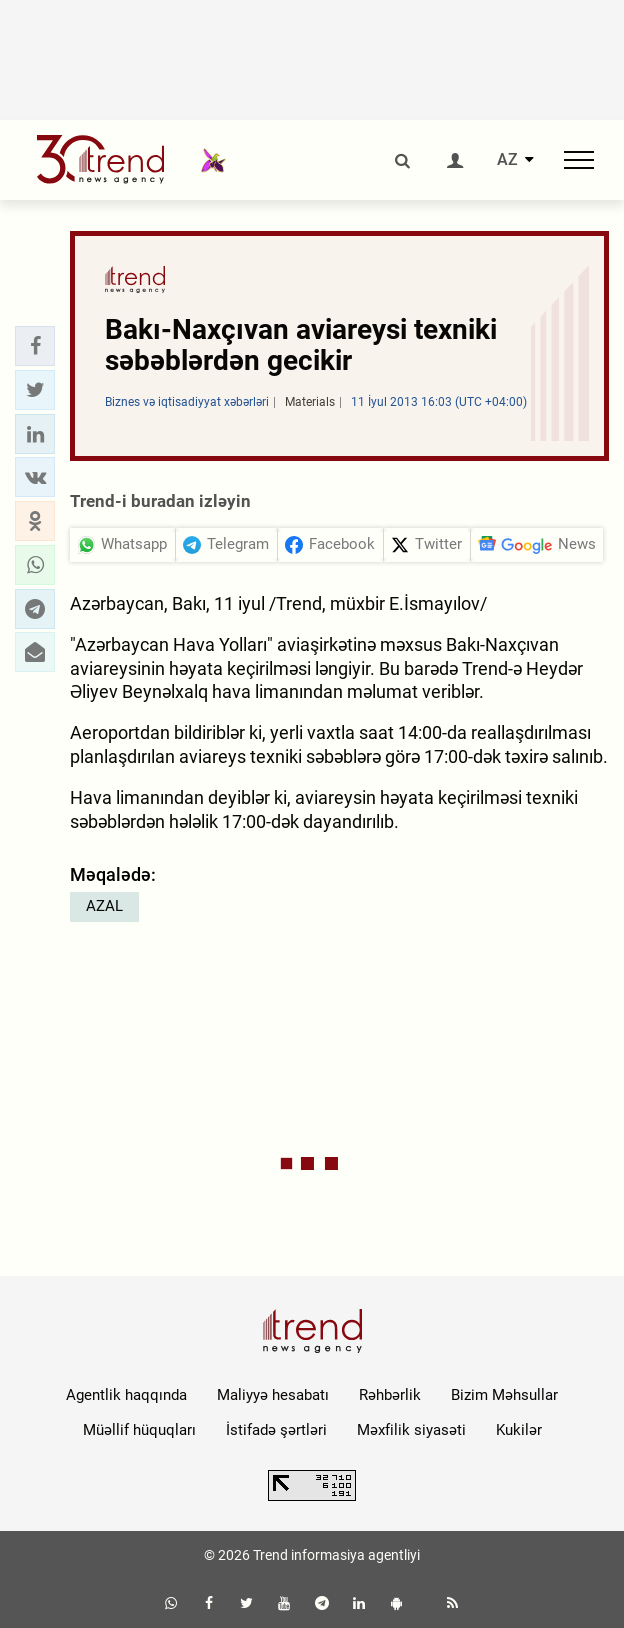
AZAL (104, 906)
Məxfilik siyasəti (411, 1430)
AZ (507, 160)
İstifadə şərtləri (276, 1430)
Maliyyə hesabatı (273, 1395)
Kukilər (519, 1430)
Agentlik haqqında (126, 1395)
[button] (35, 346)
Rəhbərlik (390, 1395)
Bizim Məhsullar (504, 1395)
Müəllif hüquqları (139, 1430)
